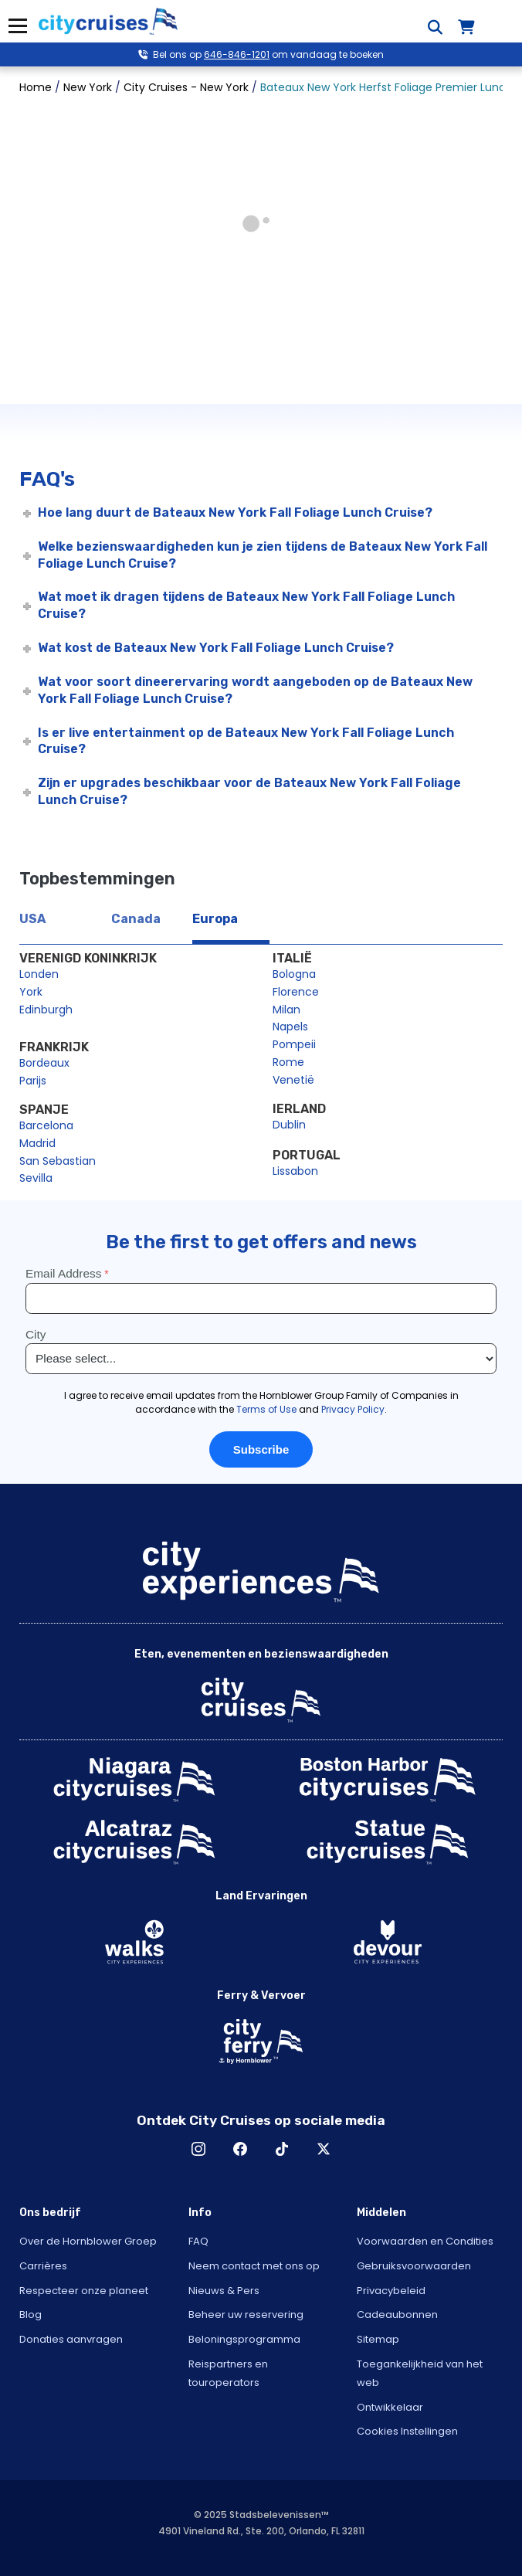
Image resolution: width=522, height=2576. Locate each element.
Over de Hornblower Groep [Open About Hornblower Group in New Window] (88, 2241)
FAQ (198, 2241)
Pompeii (294, 1044)
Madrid (37, 1143)
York (30, 992)
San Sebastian (57, 1161)
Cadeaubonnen (397, 2314)
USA (32, 918)
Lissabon (295, 1171)
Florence (296, 992)
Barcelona (46, 1125)
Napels (290, 1026)
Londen (39, 974)
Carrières (43, 2266)
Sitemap (378, 2339)
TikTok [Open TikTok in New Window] (282, 2149)
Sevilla (36, 1178)
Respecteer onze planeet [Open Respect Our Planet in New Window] (83, 2290)
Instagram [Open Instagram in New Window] (198, 2149)
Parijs (32, 1080)
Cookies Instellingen (407, 2431)
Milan (286, 1009)
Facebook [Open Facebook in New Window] (240, 2149)
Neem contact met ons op (254, 2266)
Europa (215, 918)
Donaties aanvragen (71, 2339)
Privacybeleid (391, 2290)
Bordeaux (44, 1063)
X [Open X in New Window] (323, 2149)
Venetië (293, 1080)
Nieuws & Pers (223, 2290)
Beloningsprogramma (244, 2339)
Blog (30, 2314)
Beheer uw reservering (245, 2314)
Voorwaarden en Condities (425, 2241)
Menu (17, 25)
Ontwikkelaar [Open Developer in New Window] (390, 2407)
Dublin (289, 1124)
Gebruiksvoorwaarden (414, 2266)
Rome (288, 1062)
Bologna (294, 974)
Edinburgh (46, 1009)
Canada (136, 918)
